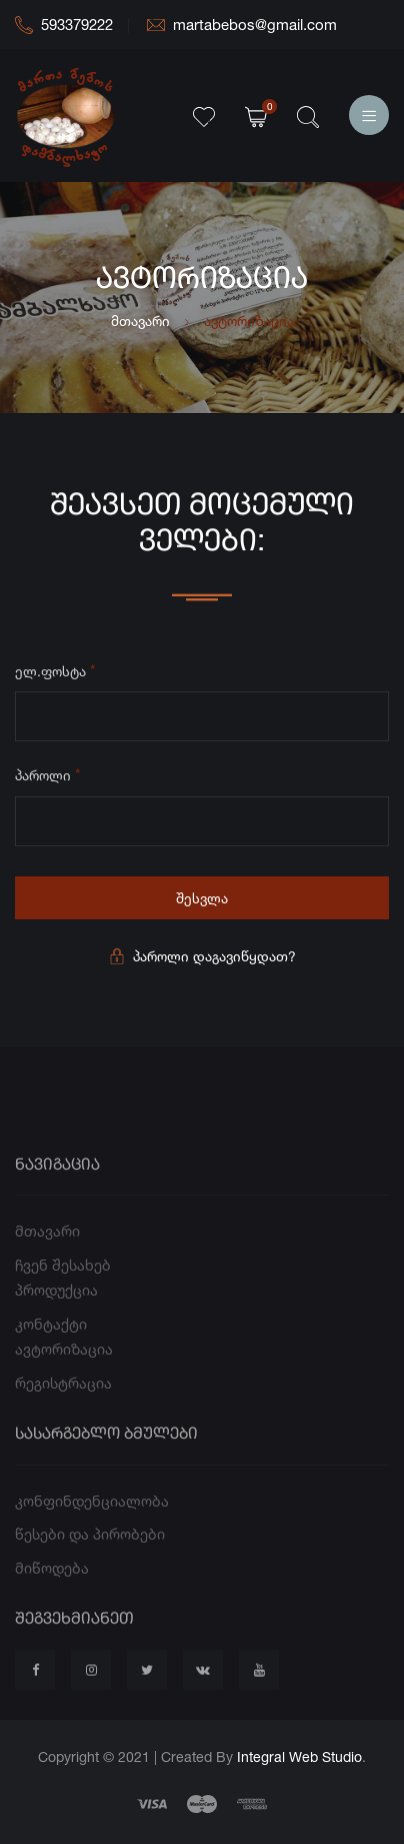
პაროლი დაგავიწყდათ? (202, 958)
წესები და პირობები (90, 1553)
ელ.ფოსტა (55, 673)
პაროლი (48, 777)
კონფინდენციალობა (92, 1520)
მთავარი (140, 320)
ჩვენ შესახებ (63, 1284)
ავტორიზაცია (64, 1369)
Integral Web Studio (299, 1756)
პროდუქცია (56, 1310)
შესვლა (202, 900)
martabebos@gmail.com (242, 24)
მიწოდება (52, 1587)
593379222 (64, 24)
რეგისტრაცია (63, 1402)
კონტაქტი (51, 1343)
